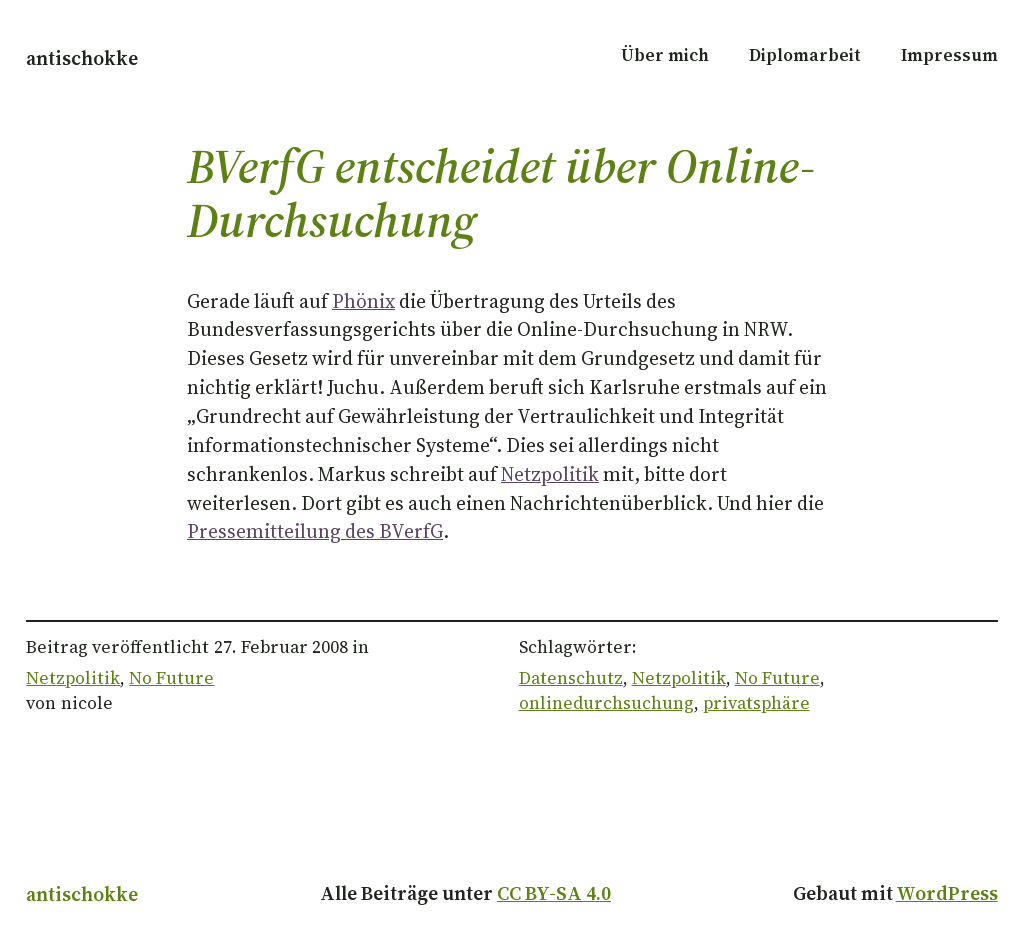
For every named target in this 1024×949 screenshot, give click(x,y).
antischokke (82, 58)
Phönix (363, 301)
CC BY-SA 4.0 (554, 893)
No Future (171, 678)
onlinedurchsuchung (606, 703)
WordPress (947, 893)
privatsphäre (756, 703)
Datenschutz (571, 678)
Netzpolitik (550, 474)
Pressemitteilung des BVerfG (315, 531)
